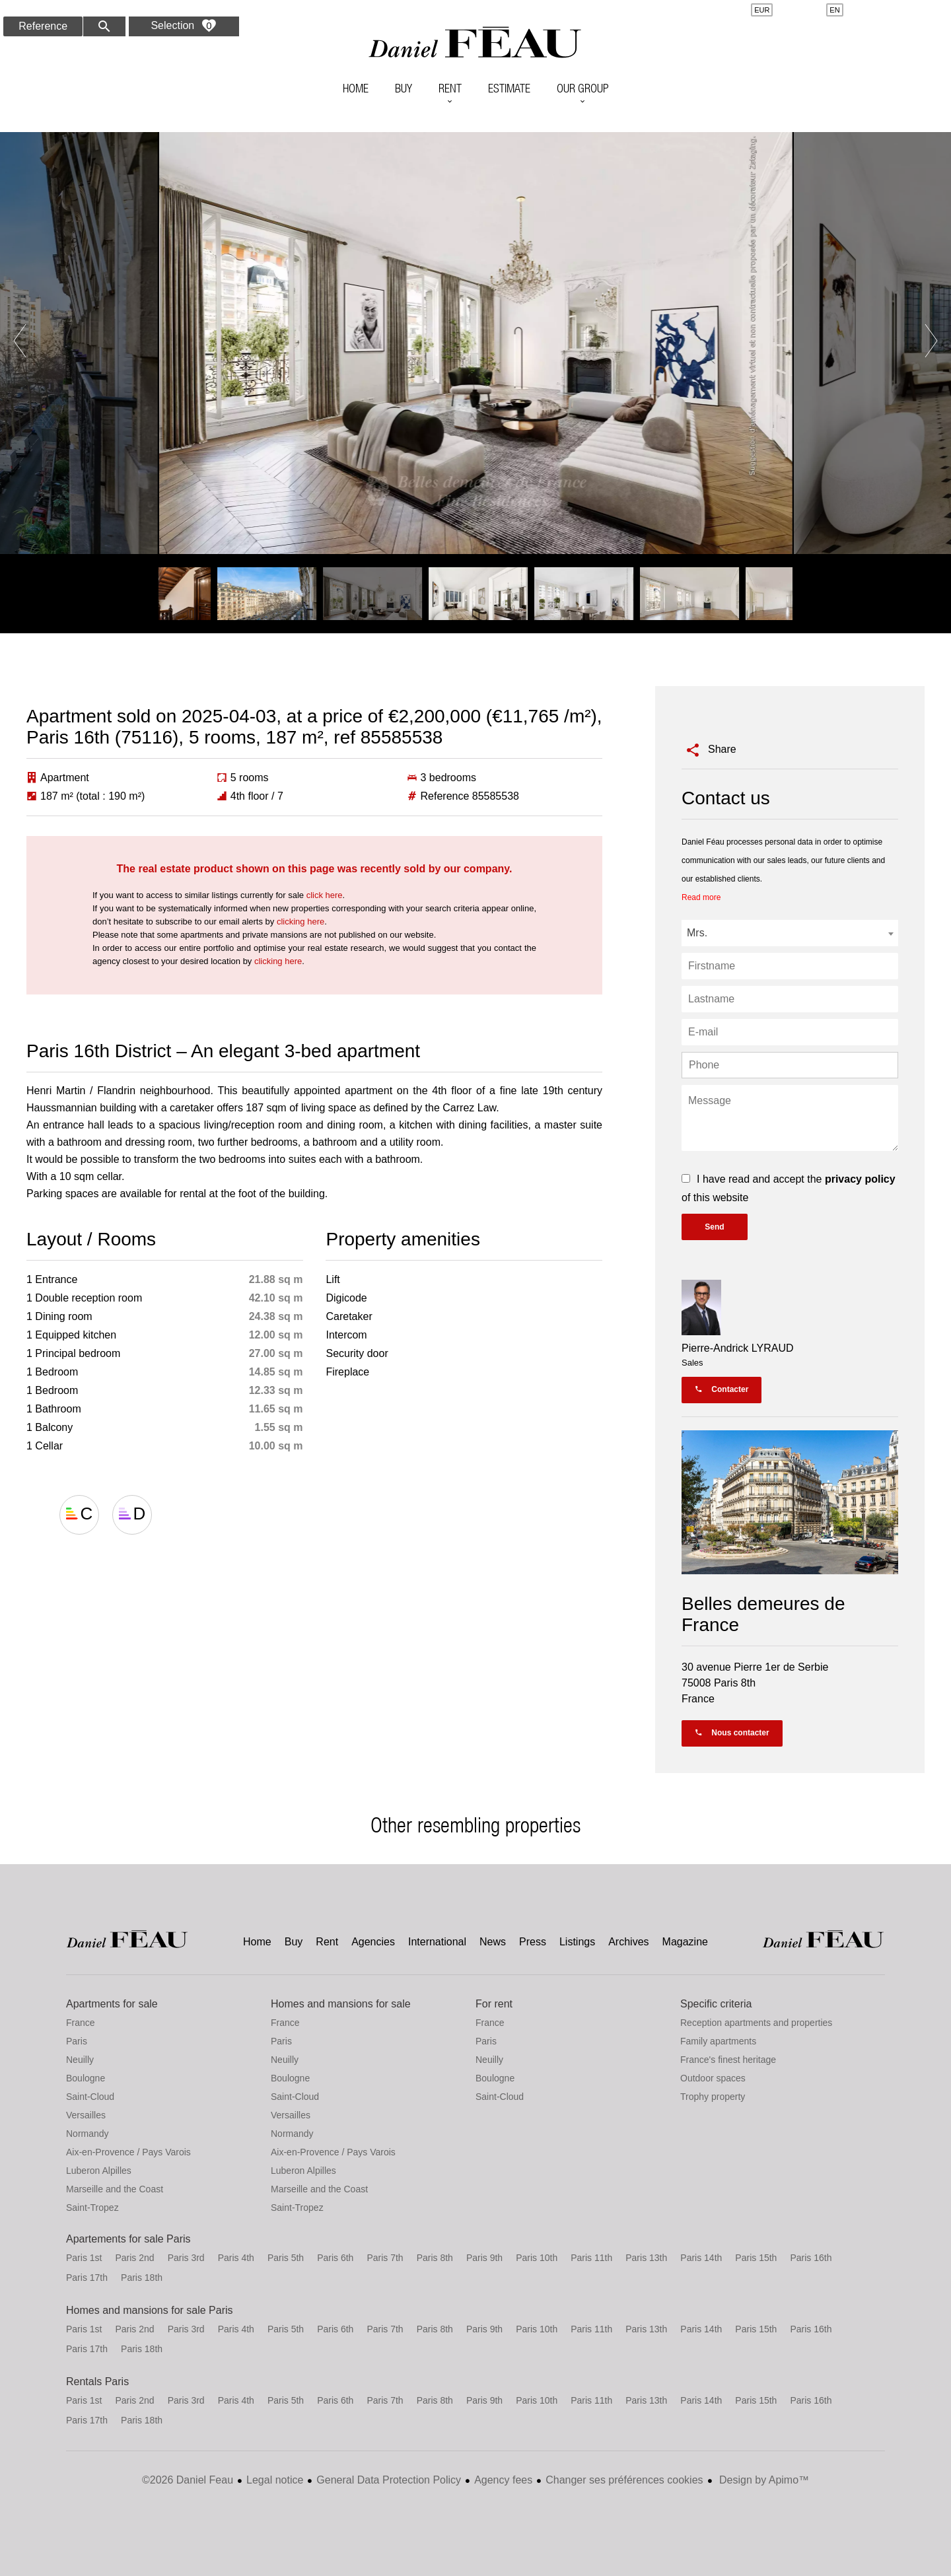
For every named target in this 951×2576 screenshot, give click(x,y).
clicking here (300, 921)
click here (324, 895)
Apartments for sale (112, 2003)
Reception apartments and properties (756, 2022)
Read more (701, 897)
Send (714, 1227)
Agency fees (503, 2480)
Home (475, 42)
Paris (76, 2041)
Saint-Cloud (90, 2096)
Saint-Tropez (92, 2207)
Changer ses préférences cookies (624, 2480)
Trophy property (712, 2096)
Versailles (86, 2115)
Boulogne (85, 2078)
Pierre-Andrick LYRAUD (738, 1348)
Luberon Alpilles (98, 2170)
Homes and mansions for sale (341, 2003)
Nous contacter (732, 1733)
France (80, 2022)
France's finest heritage (728, 2059)
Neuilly (80, 2059)
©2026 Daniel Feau (187, 2480)
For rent (494, 2003)
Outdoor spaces (713, 2078)
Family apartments (718, 2041)
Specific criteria (716, 2003)
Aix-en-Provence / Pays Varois (128, 2152)
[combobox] (790, 933)
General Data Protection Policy (388, 2480)
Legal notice (274, 2480)
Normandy (87, 2133)
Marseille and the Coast (114, 2189)
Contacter (721, 1389)
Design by (763, 2480)
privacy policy (860, 1179)
